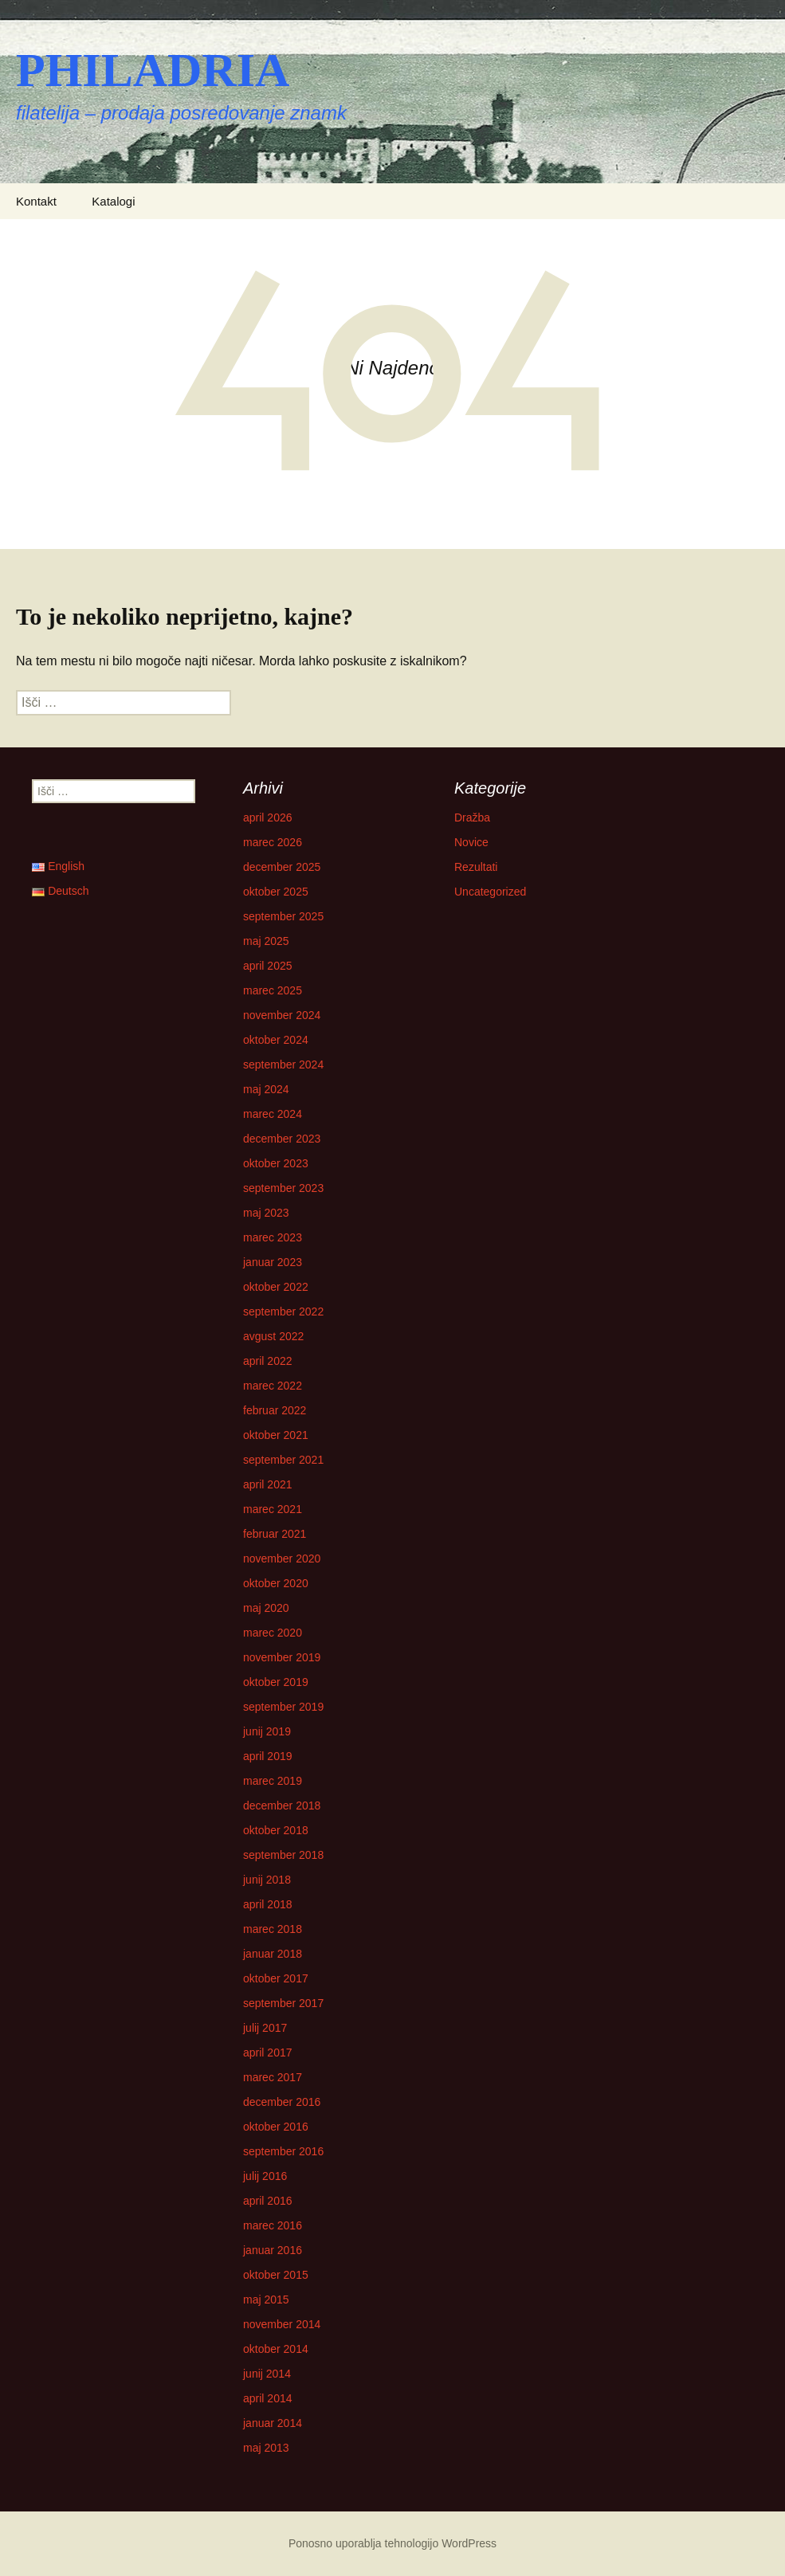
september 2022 (283, 1311)
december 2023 (281, 1138)
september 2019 (283, 1706)
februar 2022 (274, 1410)
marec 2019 (272, 1780)
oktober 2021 (275, 1435)
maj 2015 (266, 2299)
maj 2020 (266, 1608)
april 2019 (267, 1756)
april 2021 (267, 1484)
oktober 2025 (275, 891)
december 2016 (281, 2102)
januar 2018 (272, 1953)
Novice (471, 842)
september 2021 (283, 1459)
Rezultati (475, 867)
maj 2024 (266, 1089)
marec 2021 (272, 1509)
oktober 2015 (275, 2274)
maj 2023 (266, 1212)
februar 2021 (274, 1533)
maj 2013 (266, 2447)
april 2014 (267, 2398)
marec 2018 (272, 1929)
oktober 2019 (275, 1682)
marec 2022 (272, 1385)
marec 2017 (272, 2077)
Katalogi (113, 201)
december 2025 (281, 867)
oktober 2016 (275, 2126)
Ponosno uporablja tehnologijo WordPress (392, 2543)
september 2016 (283, 2151)
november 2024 (281, 1015)
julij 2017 (265, 2027)
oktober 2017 (275, 1978)
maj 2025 (266, 941)
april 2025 (267, 965)
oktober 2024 (275, 1039)
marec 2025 (272, 990)
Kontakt (36, 201)
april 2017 (267, 2052)
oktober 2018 (275, 1830)
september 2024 (283, 1064)
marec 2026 (272, 842)
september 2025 (283, 916)
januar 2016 (272, 2250)
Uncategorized (490, 891)
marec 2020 (272, 1632)
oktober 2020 (275, 1583)
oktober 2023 (275, 1163)
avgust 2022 (273, 1336)
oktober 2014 (275, 2349)
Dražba (472, 817)
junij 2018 (267, 1879)
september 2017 (283, 2003)
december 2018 (281, 1805)
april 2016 (267, 2200)
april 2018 (267, 1904)
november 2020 (281, 1558)
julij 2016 (265, 2176)
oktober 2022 (275, 1286)
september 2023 (283, 1188)
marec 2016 (272, 2225)
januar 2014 (272, 2423)
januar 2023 (272, 1262)
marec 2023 (272, 1237)
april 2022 (267, 1361)
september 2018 (283, 1855)
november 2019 (281, 1657)
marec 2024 (272, 1114)
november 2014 (281, 2324)
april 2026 (267, 817)
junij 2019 (267, 1731)
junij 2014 (267, 2373)
